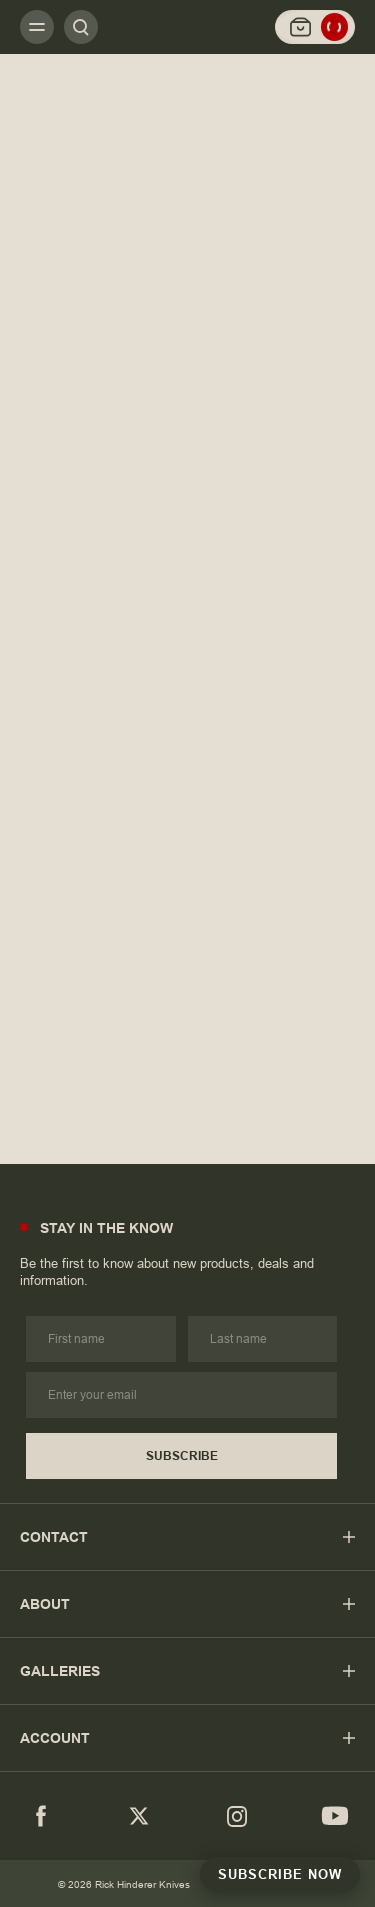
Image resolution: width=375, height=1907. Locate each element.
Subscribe (182, 1456)
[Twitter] (139, 1816)
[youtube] (335, 1816)
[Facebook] (41, 1816)
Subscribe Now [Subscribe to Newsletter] (280, 1874)
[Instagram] (237, 1816)
